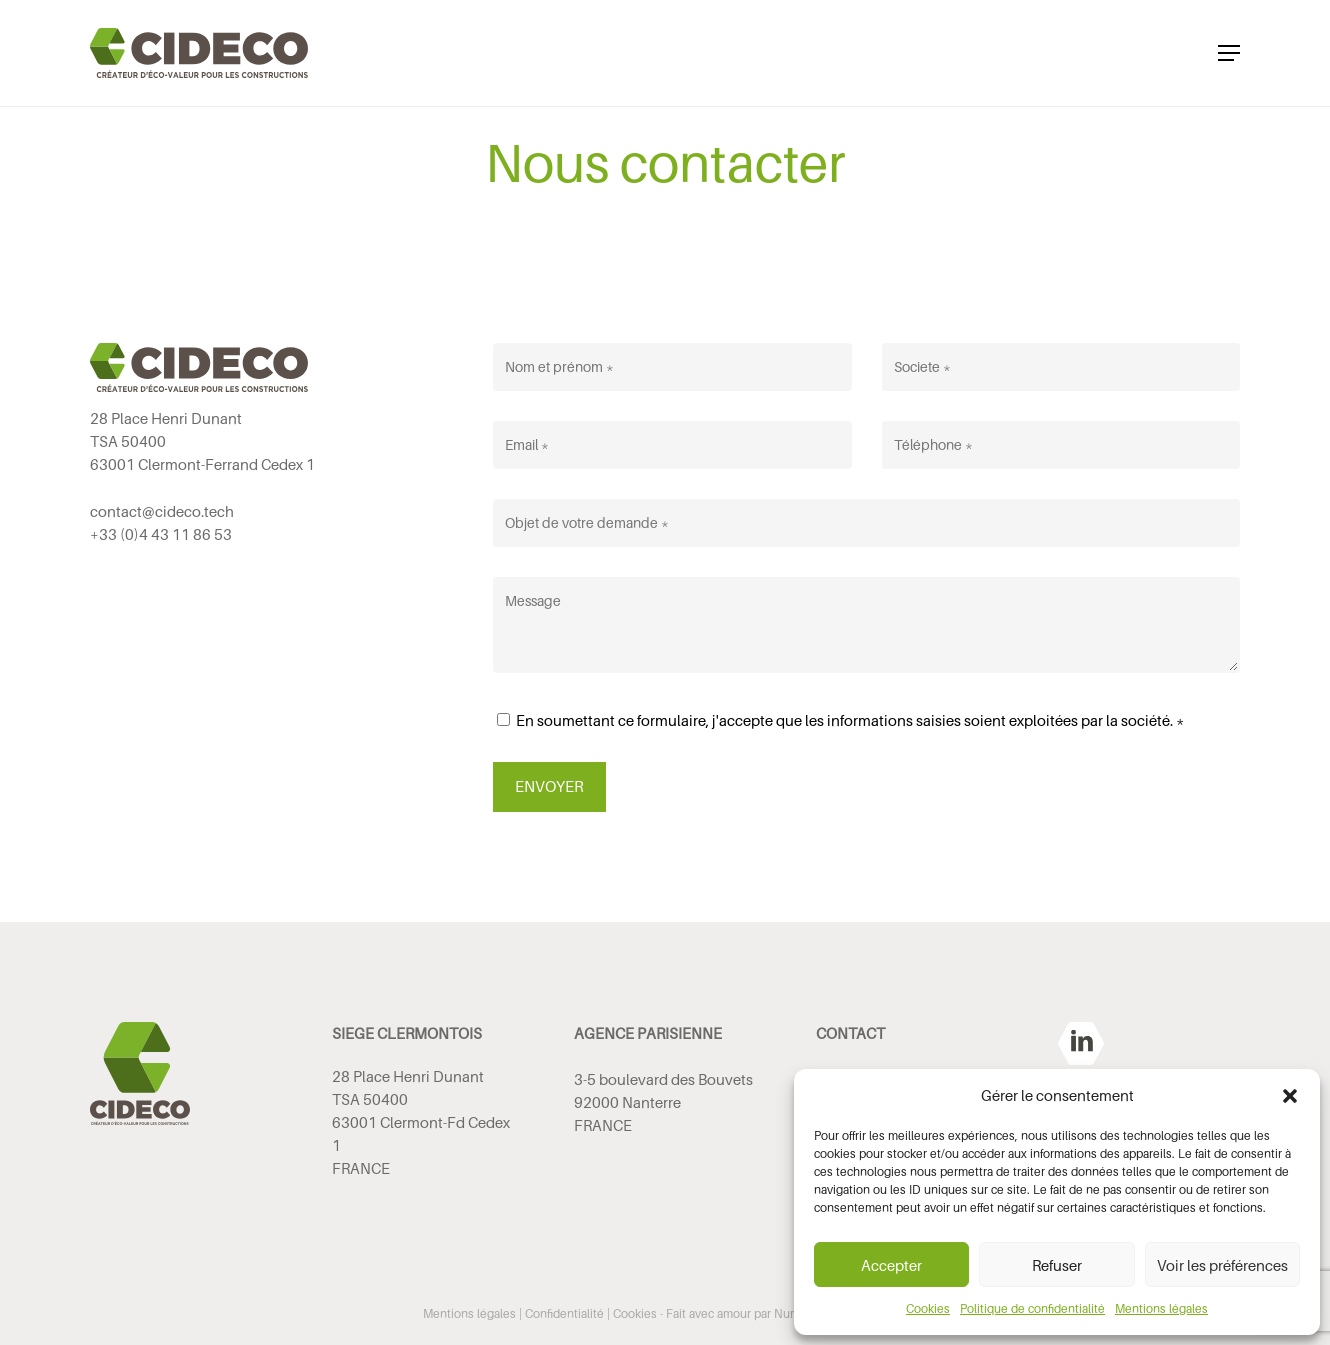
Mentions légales (1161, 1308)
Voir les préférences (1222, 1265)
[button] (1290, 1096)
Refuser (1057, 1265)
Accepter (891, 1265)
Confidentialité (564, 1313)
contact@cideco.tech (162, 511)
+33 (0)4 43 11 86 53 (161, 534)
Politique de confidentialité (1032, 1308)
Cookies (928, 1308)
